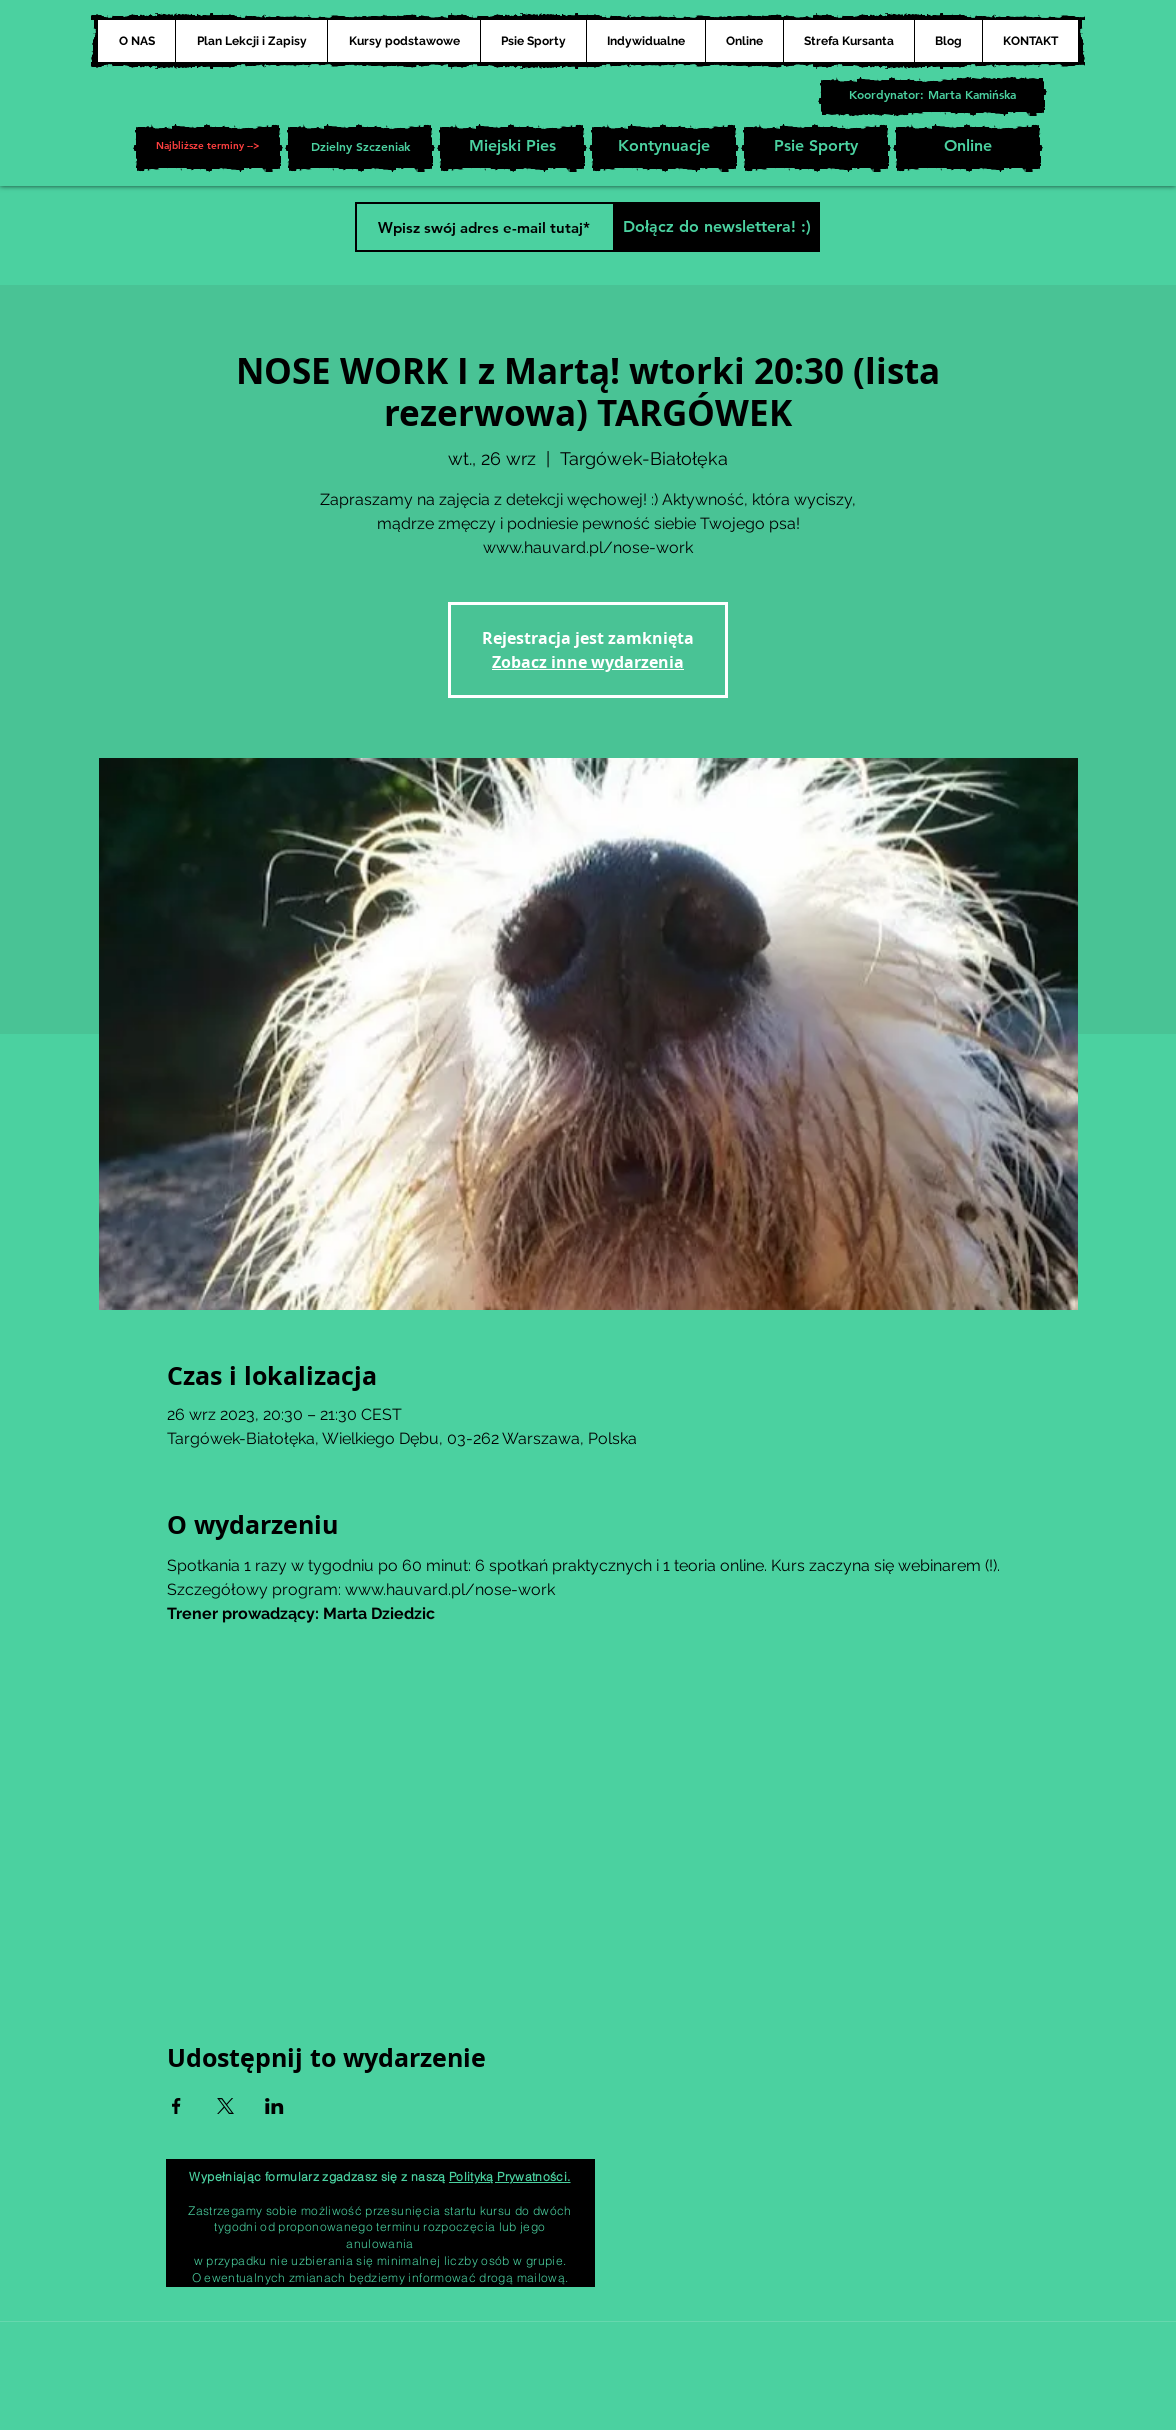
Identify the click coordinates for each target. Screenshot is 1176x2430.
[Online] (968, 148)
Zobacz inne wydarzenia (588, 662)
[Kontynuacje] (664, 148)
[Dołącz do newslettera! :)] (716, 227)
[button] (208, 148)
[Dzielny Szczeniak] (360, 148)
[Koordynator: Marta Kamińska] (932, 96)
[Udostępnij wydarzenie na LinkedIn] (274, 2106)
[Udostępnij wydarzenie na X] (225, 2106)
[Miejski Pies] (512, 148)
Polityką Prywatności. (510, 2176)
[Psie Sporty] (816, 148)
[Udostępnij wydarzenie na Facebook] (176, 2106)
